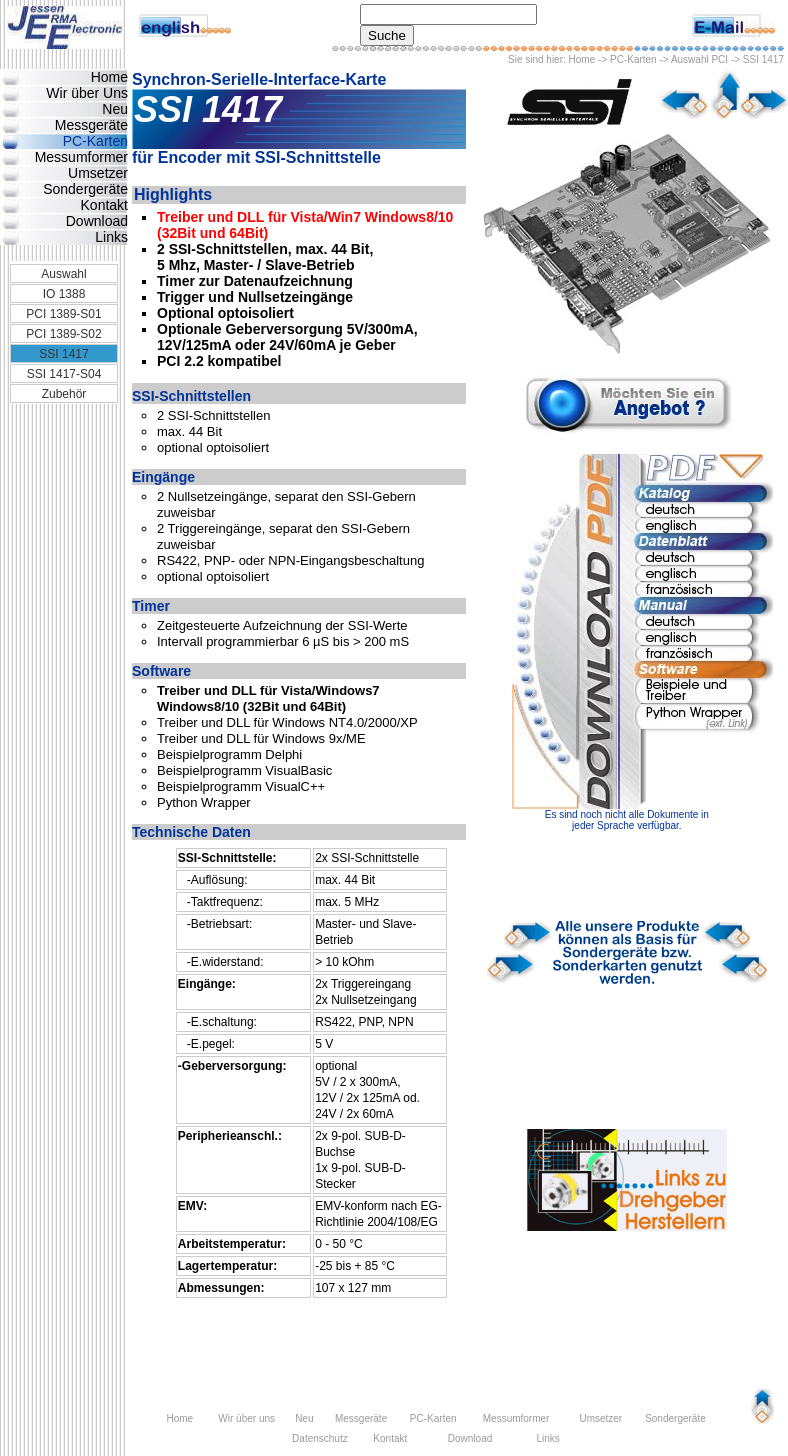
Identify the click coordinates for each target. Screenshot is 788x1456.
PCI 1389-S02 (63, 334)
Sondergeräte (85, 189)
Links (111, 237)
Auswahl (63, 274)
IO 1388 (64, 294)
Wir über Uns (87, 93)
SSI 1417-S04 (64, 374)
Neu (115, 109)
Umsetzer (98, 173)
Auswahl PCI (699, 59)
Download (97, 221)
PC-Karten (633, 59)
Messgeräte (91, 125)
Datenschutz (320, 1438)
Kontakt (104, 205)
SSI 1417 (63, 354)
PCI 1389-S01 (63, 314)
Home (582, 59)
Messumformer (81, 157)
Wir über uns (246, 1418)
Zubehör (64, 394)
